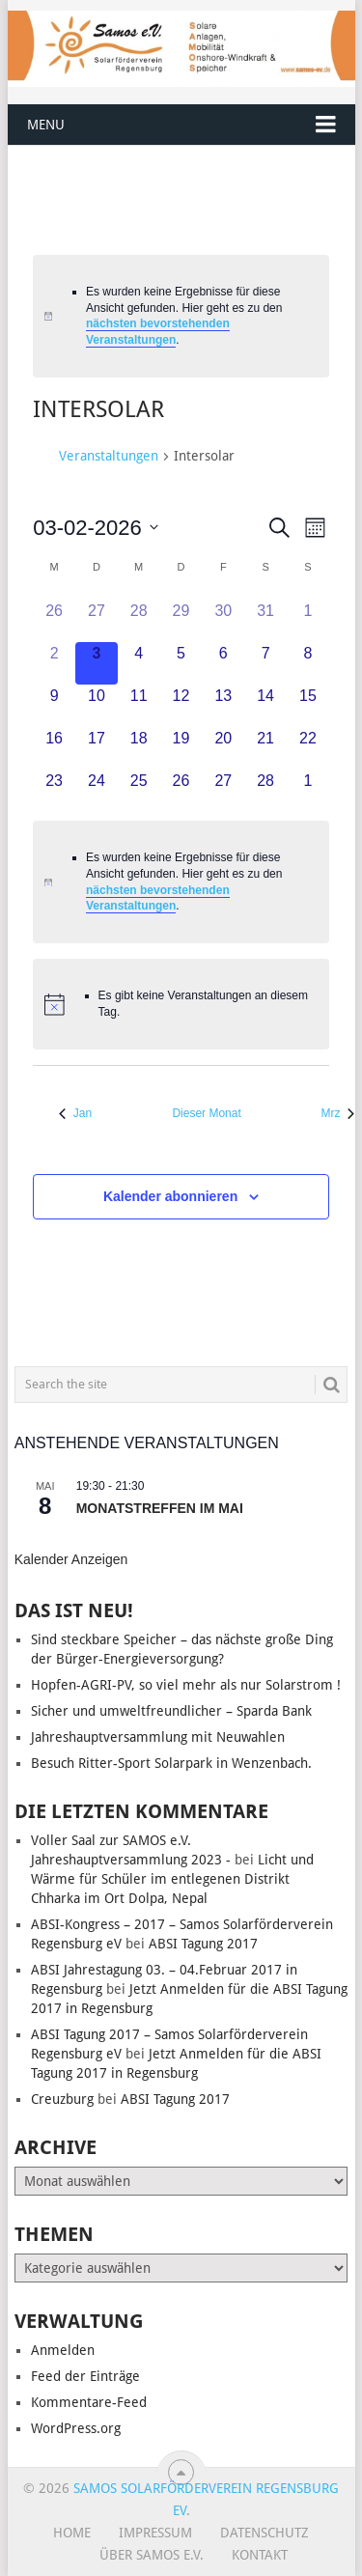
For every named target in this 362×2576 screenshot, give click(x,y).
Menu (46, 124)
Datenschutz (264, 2532)
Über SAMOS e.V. (151, 2554)
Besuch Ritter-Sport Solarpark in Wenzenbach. (171, 1763)
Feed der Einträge (85, 2376)
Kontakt (260, 2554)
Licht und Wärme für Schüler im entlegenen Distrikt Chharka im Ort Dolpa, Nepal (172, 1879)
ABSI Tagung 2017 (203, 1943)
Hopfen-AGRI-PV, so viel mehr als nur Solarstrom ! (186, 1685)
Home (72, 2532)
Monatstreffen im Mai (159, 1508)
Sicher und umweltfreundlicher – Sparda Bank (171, 1711)
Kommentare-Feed (89, 2402)
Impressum (155, 2532)
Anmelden (63, 2350)
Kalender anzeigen (71, 1559)
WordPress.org (76, 2428)
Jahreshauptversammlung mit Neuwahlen (158, 1737)
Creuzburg (62, 2099)
